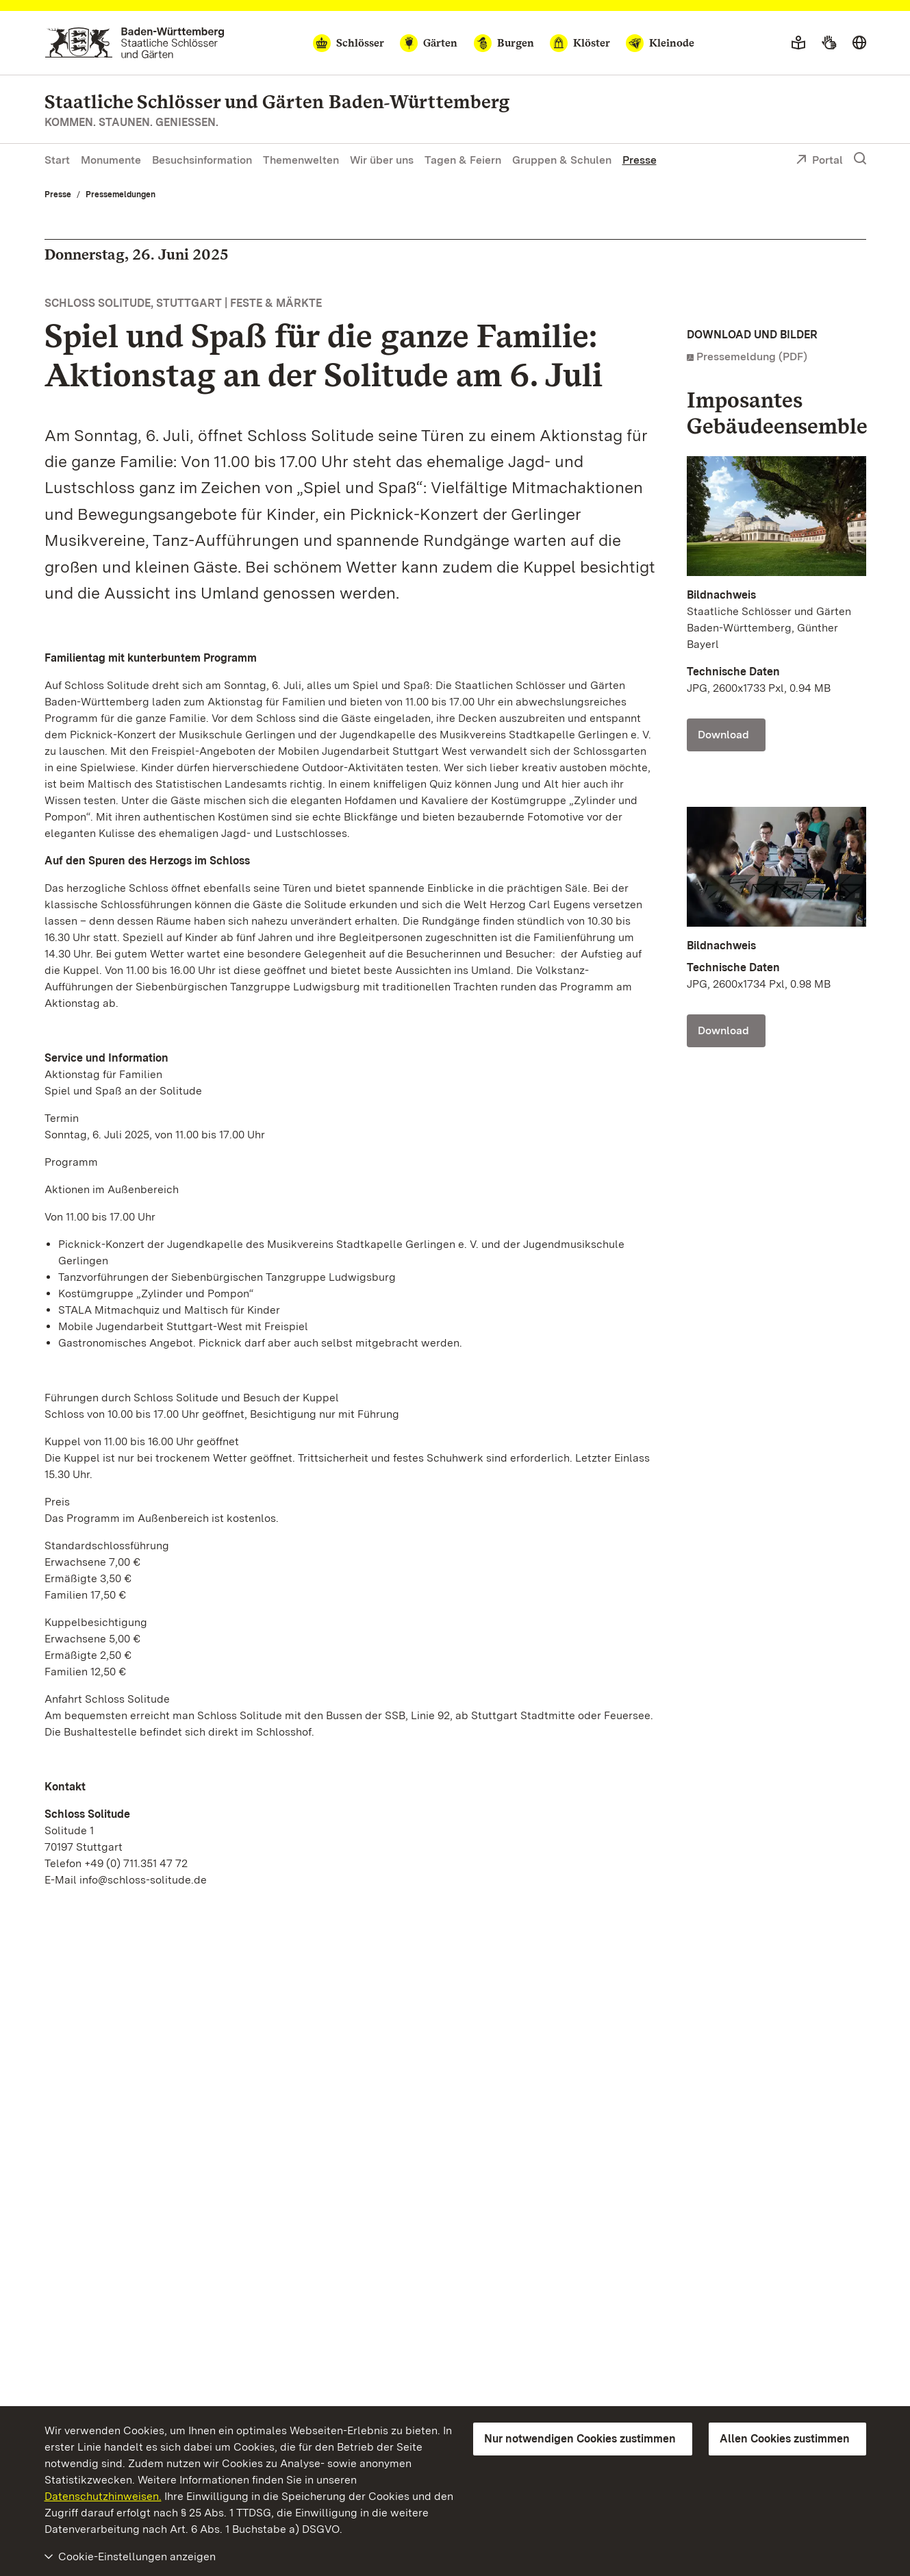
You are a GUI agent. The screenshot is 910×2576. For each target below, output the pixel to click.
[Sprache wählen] (859, 43)
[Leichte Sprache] (798, 43)
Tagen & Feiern (463, 159)
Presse (639, 159)
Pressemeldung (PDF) (751, 356)
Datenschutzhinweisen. (103, 2496)
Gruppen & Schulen (561, 159)
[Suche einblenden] (860, 159)
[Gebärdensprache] (829, 43)
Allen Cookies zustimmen (785, 2438)
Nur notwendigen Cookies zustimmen (580, 2438)
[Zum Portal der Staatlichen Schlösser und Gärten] (135, 42)
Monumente (111, 159)
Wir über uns (382, 159)
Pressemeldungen (120, 194)
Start (57, 159)
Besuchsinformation (202, 159)
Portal (819, 161)
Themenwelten (301, 159)
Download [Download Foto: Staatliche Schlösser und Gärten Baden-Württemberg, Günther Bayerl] (723, 734)
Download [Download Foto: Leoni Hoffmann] (723, 1030)
